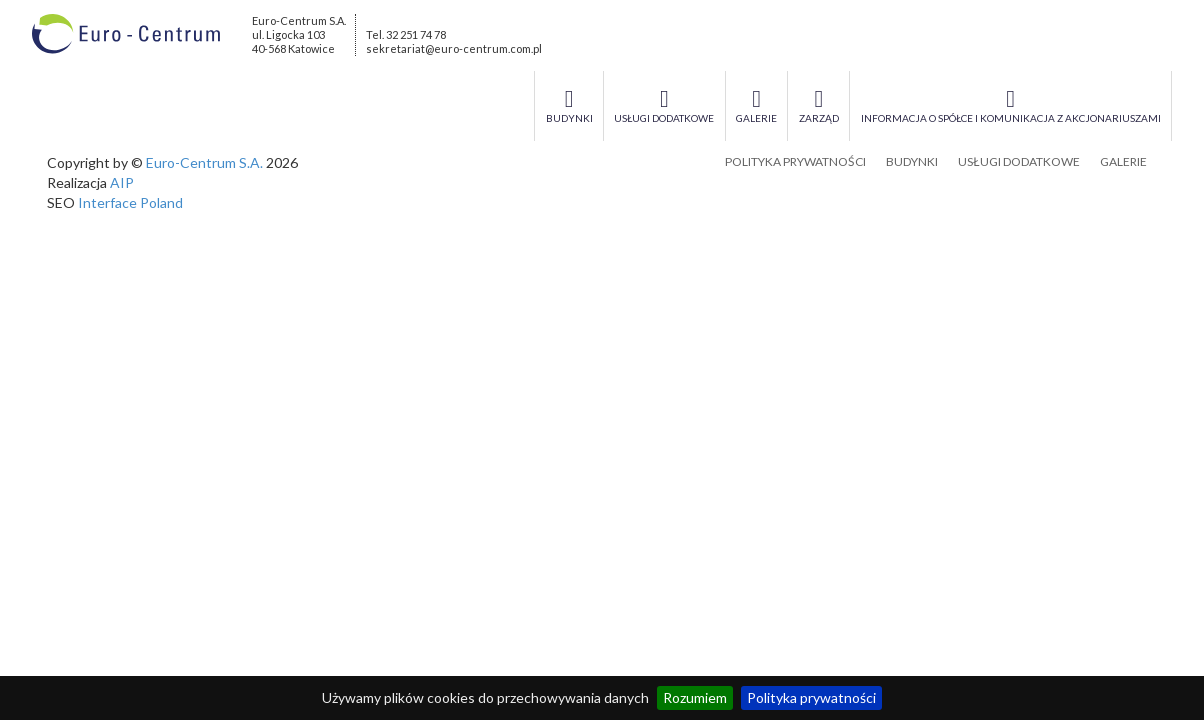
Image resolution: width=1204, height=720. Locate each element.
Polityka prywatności (811, 697)
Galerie (1123, 161)
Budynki (912, 161)
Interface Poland (130, 202)
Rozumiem (695, 697)
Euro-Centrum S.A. (204, 162)
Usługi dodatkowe (1019, 161)
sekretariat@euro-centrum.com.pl (454, 48)
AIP (122, 182)
